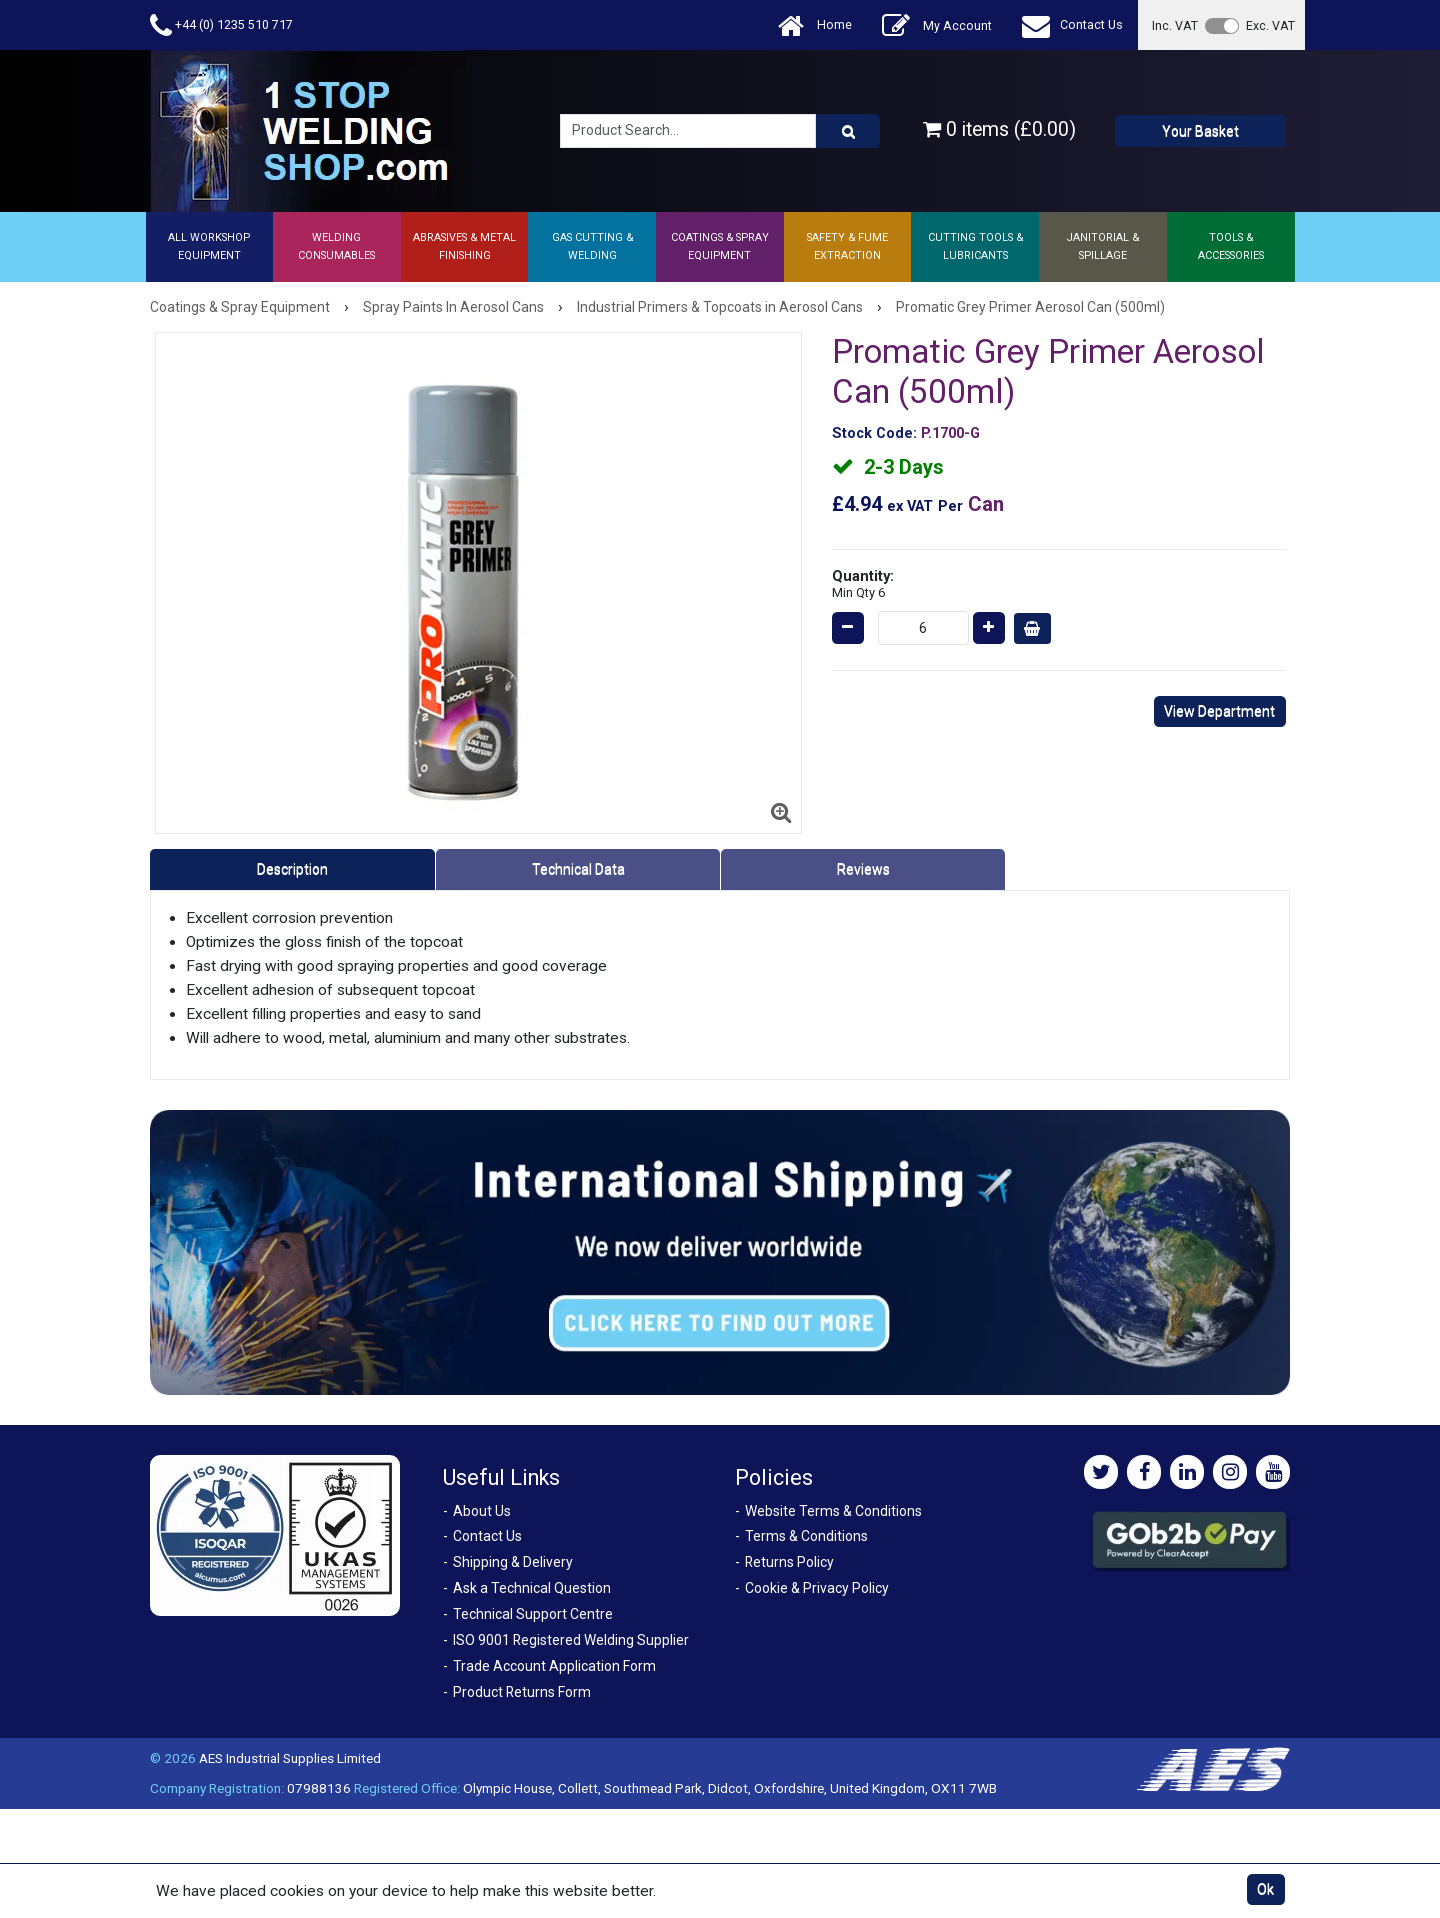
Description (292, 869)
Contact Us (1072, 25)
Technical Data (578, 869)
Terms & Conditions (806, 1536)
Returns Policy (789, 1562)
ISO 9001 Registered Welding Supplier (571, 1640)
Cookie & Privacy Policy (817, 1588)
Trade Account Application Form (554, 1666)
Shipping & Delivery (513, 1562)
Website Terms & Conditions (833, 1511)
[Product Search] (848, 131)
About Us (482, 1511)
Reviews (863, 869)
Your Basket (1200, 131)
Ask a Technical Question (532, 1588)
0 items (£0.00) (999, 129)
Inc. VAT (1175, 25)
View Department (1219, 711)
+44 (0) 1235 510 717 (221, 25)
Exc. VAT (1270, 25)
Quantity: (863, 583)
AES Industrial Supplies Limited (290, 1758)
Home (815, 25)
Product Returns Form (522, 1692)
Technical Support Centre (533, 1614)
